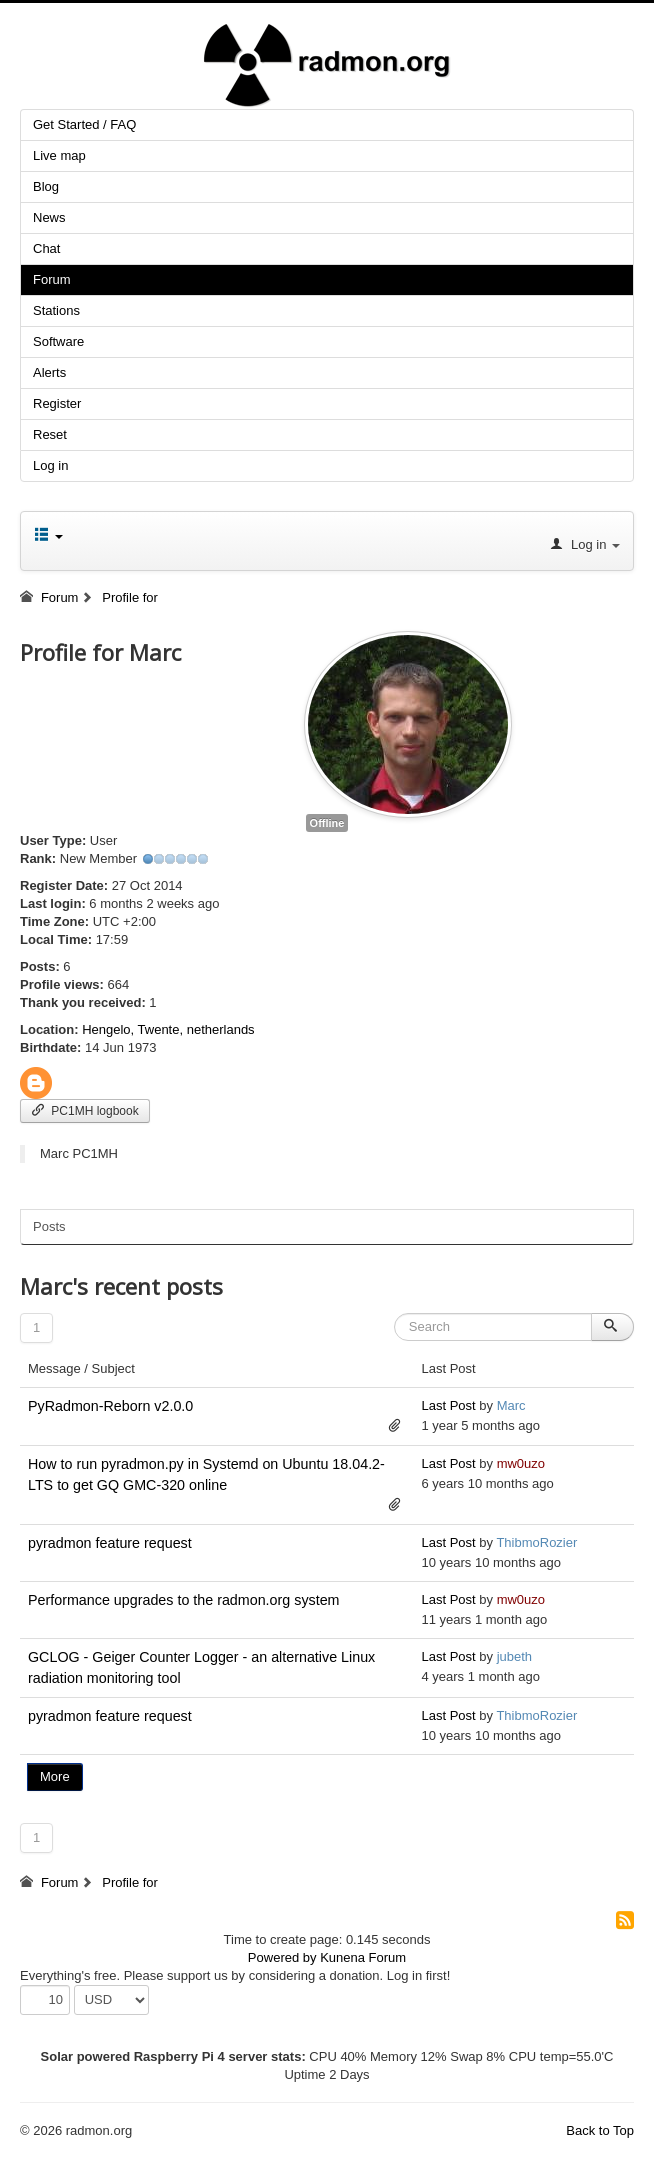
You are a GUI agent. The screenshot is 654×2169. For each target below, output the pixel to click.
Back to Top (600, 2130)
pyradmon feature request (110, 1543)
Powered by (282, 1957)
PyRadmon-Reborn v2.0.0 (110, 1406)
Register (57, 403)
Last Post (448, 1405)
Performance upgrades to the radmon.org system (184, 1600)
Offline (327, 823)
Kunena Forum (363, 1957)
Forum (52, 279)
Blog (46, 186)
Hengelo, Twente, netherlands (168, 1029)
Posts (49, 1226)
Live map (59, 155)
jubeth (514, 1656)
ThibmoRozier (536, 1542)
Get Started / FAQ (84, 124)
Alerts (49, 372)
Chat (46, 248)
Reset (50, 434)
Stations (56, 310)
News (49, 217)
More (55, 1776)
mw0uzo (521, 1463)
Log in (50, 465)
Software (58, 341)
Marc (511, 1405)
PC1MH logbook (85, 1110)
